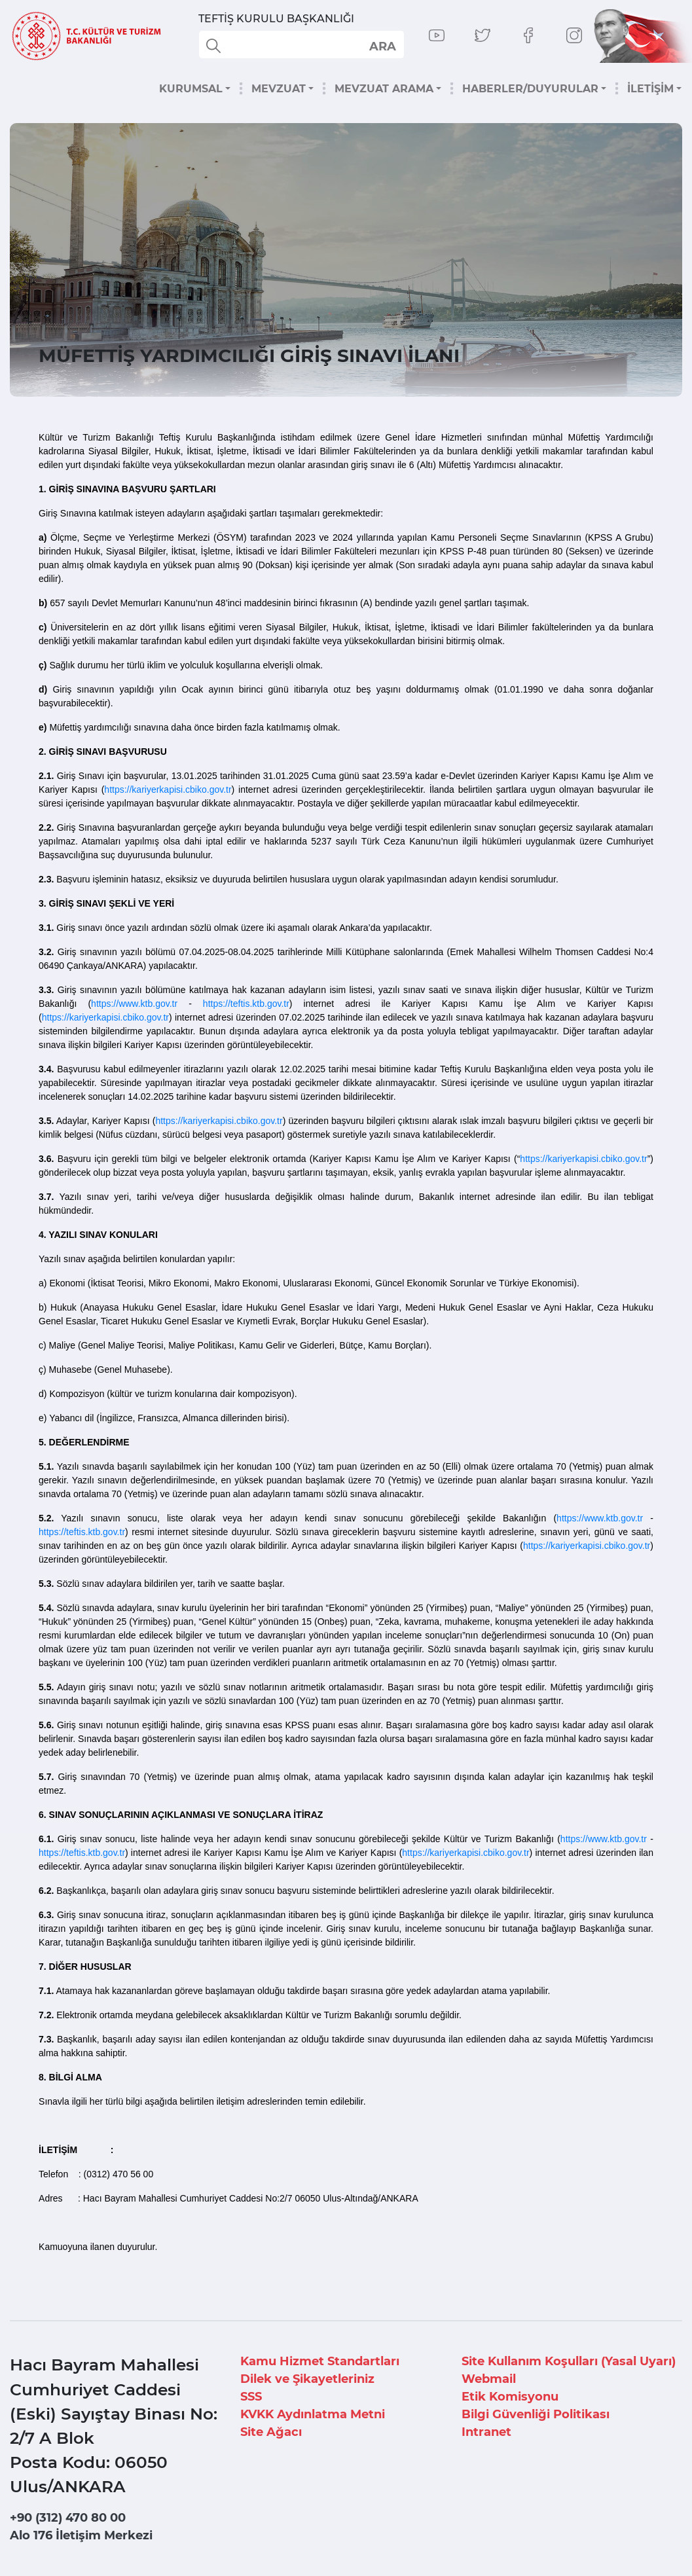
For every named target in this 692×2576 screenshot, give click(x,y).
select (382, 46)
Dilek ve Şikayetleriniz (307, 2379)
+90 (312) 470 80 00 (68, 2518)
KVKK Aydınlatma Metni (312, 2414)
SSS (251, 2396)
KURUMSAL (191, 88)
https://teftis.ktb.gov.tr (246, 1003)
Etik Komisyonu (510, 2396)
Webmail (489, 2379)
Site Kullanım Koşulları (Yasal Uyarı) (569, 2361)
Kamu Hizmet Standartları (319, 2361)
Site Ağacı (271, 2432)
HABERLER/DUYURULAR (530, 88)
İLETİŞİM (650, 88)
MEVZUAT (278, 88)
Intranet (486, 2432)
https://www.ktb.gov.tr (134, 1003)
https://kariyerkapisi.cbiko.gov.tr (167, 789)
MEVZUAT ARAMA (384, 88)
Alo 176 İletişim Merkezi (81, 2535)
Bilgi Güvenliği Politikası (536, 2414)
